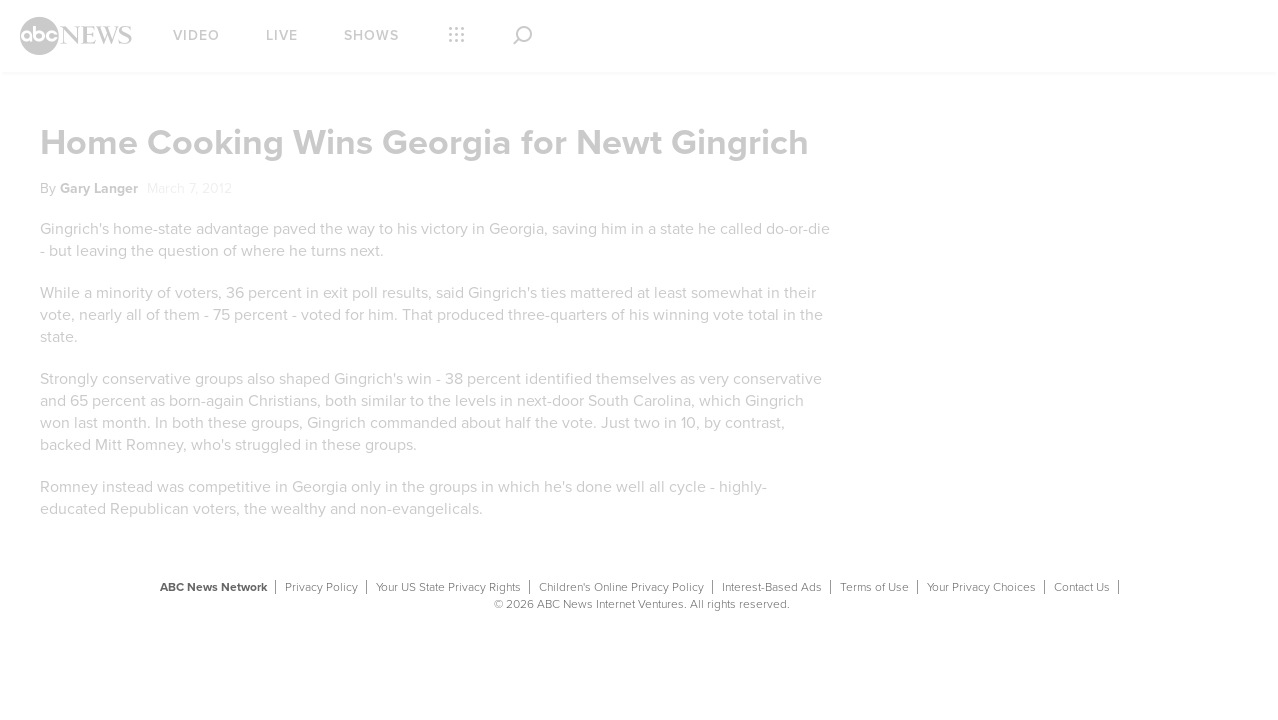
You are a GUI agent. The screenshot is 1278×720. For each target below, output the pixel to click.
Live (282, 35)
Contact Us (1082, 587)
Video (196, 35)
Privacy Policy (321, 587)
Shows (371, 35)
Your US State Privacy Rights (448, 587)
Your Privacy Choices (981, 587)
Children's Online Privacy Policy (621, 587)
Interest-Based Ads (772, 587)
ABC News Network (213, 587)
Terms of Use (874, 587)
